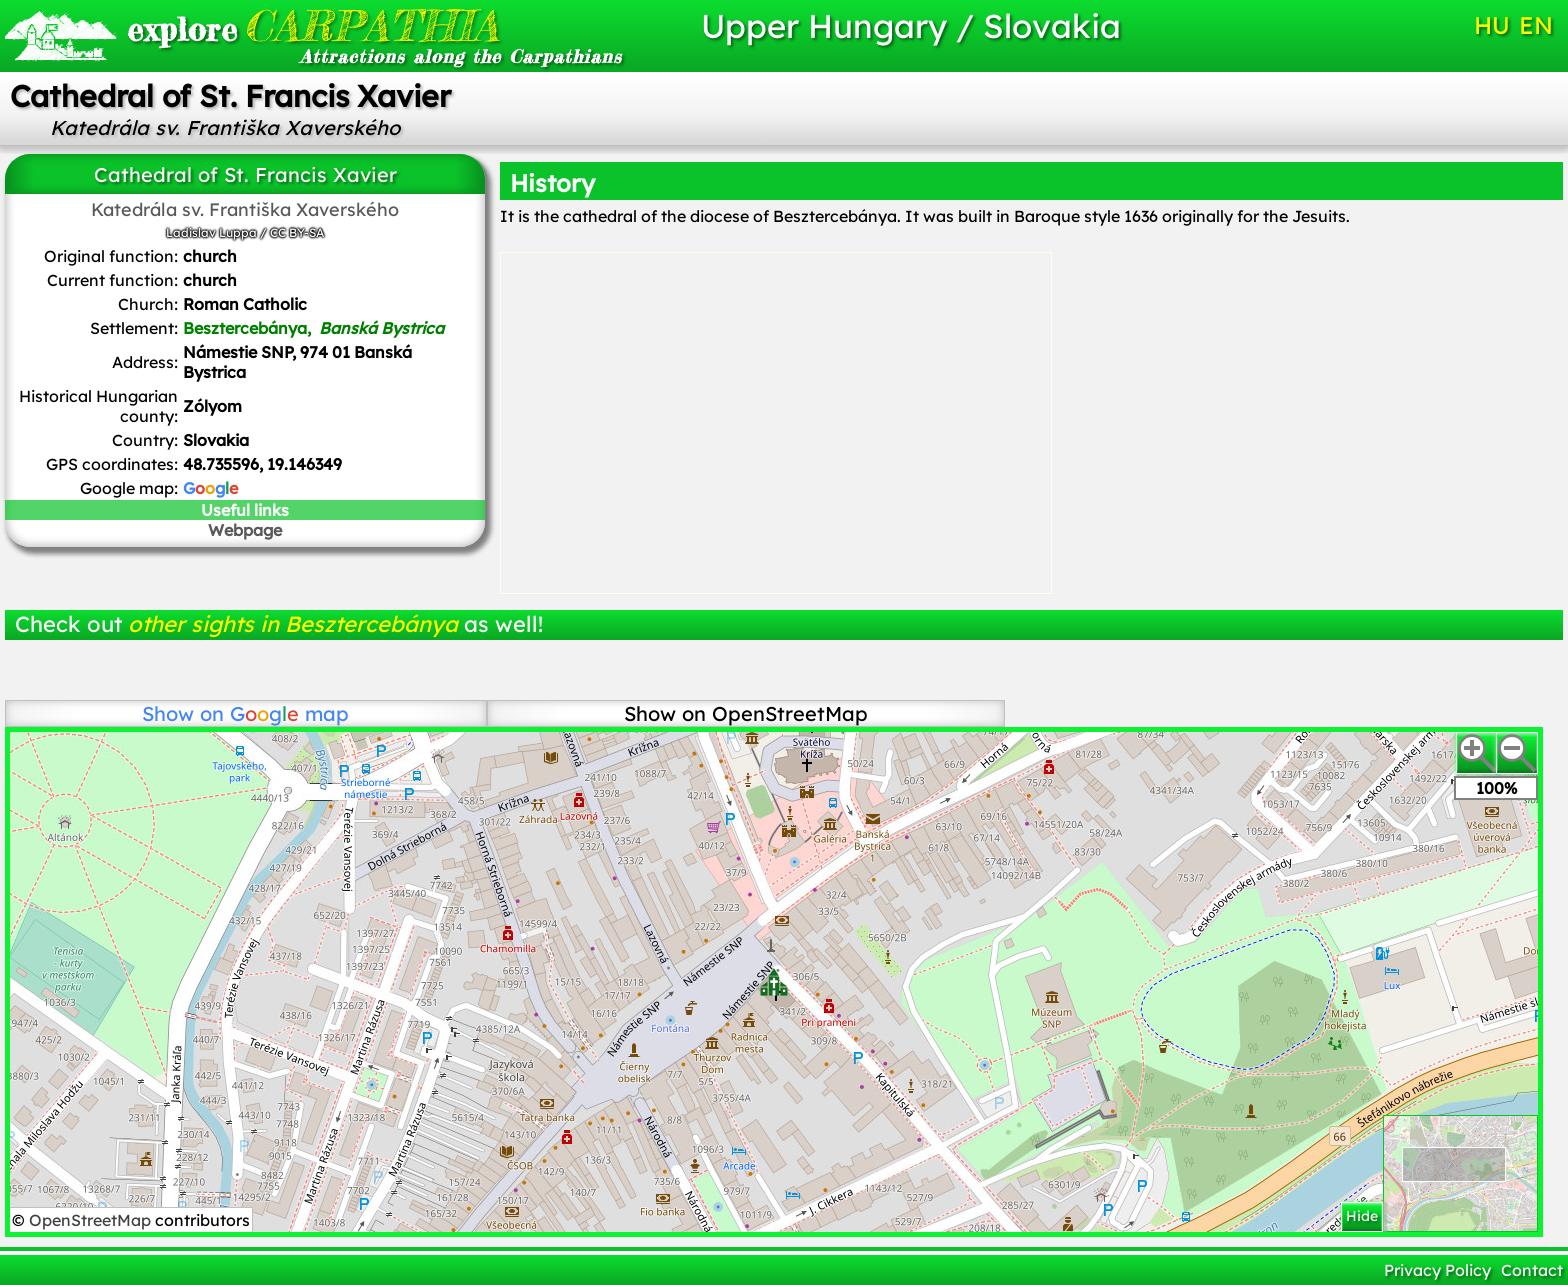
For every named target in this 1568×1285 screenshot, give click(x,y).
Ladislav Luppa (211, 232)
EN (1536, 25)
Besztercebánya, (313, 328)
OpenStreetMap (92, 1220)
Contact (1532, 1270)
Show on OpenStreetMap (746, 713)
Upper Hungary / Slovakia (911, 25)
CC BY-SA (297, 232)
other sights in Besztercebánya (293, 624)
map (289, 713)
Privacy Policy (1437, 1270)
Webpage (245, 530)
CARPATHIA (313, 25)
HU (1492, 25)
